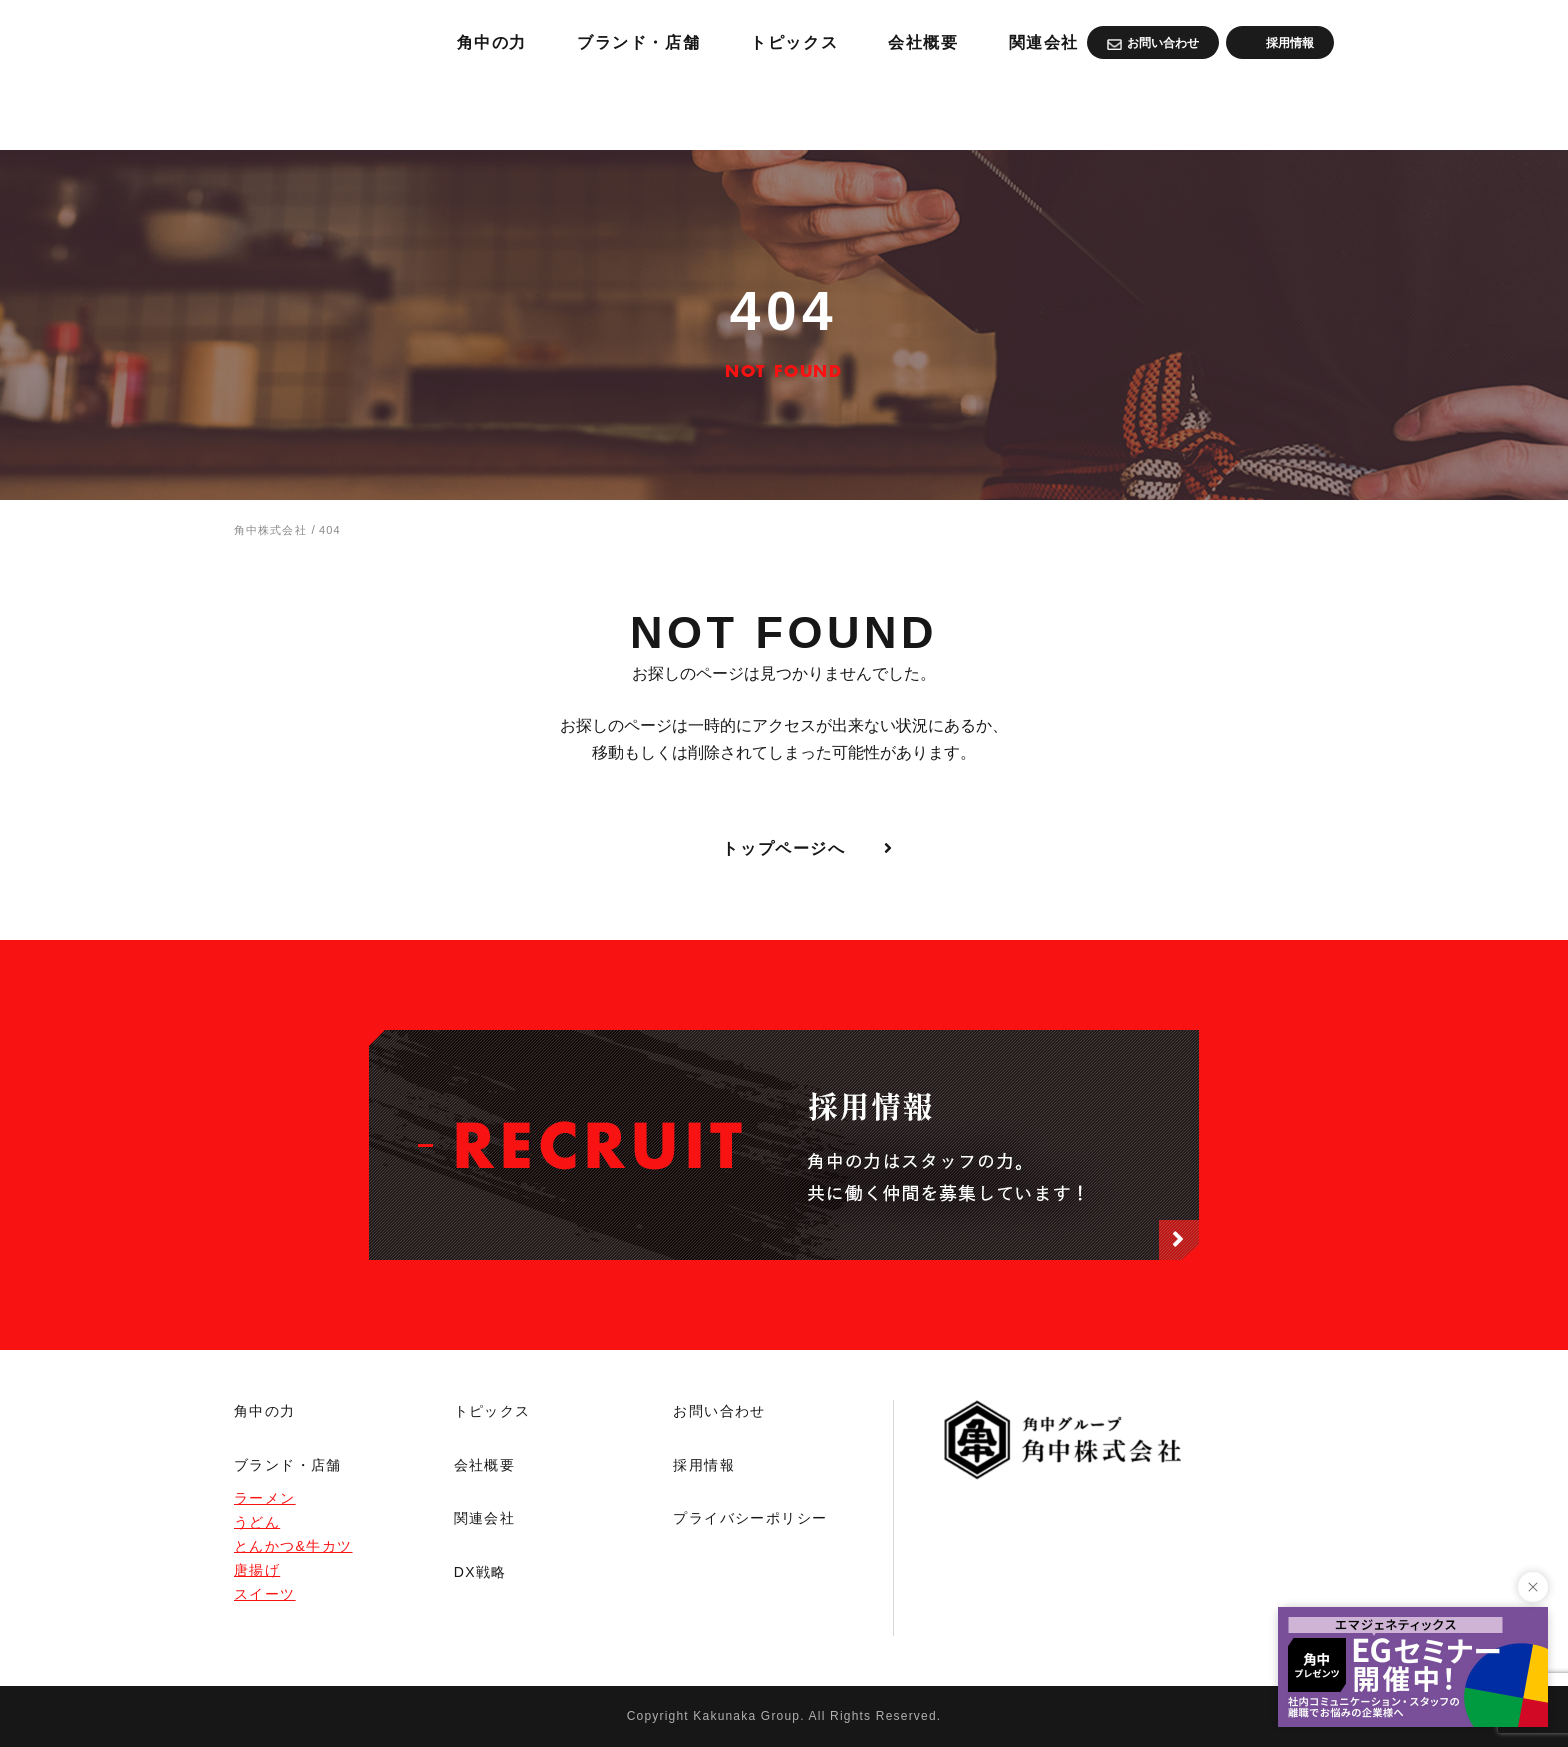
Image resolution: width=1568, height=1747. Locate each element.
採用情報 (704, 1465)
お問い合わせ (719, 1411)
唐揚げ (257, 1570)
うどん (257, 1522)
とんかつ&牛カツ (293, 1546)
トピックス (1026, 110)
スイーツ (265, 1594)
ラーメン (265, 1498)
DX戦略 (480, 1572)
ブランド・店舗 (857, 110)
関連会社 (1294, 110)
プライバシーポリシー (750, 1518)
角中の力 (698, 110)
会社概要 (1165, 110)
